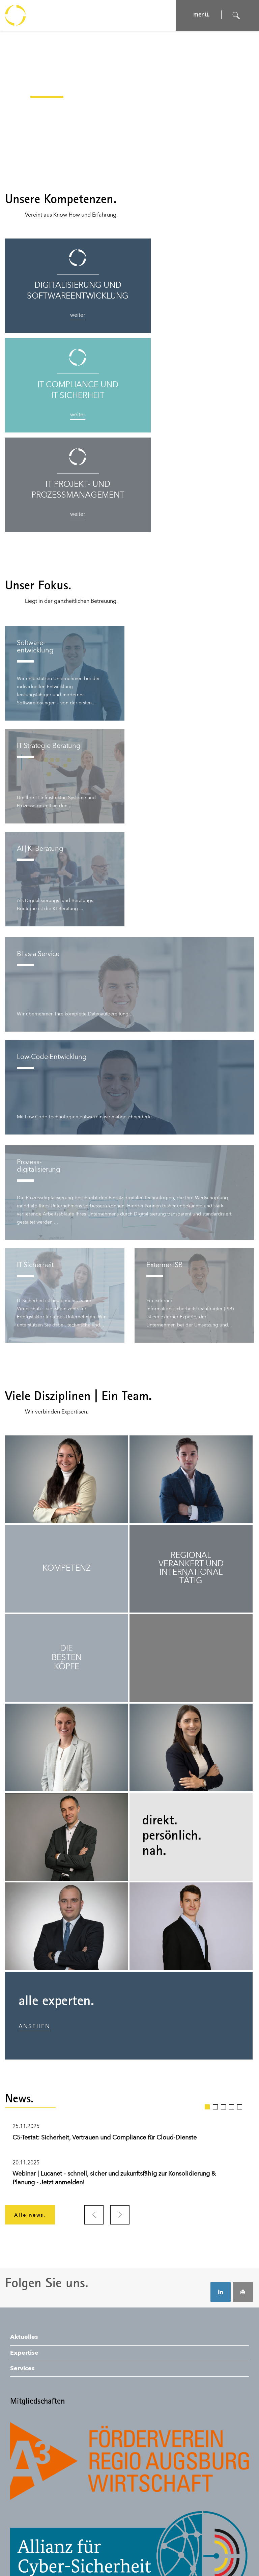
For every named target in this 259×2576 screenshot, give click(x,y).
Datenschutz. (52, 2549)
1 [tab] (207, 2007)
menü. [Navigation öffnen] (199, 15)
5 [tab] (239, 2007)
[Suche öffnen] (236, 15)
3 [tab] (223, 2007)
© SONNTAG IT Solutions (177, 2549)
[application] (129, 103)
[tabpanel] (129, 2057)
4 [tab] (231, 2007)
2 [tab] (215, 2007)
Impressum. (22, 2549)
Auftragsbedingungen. (34, 2559)
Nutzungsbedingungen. (94, 2549)
